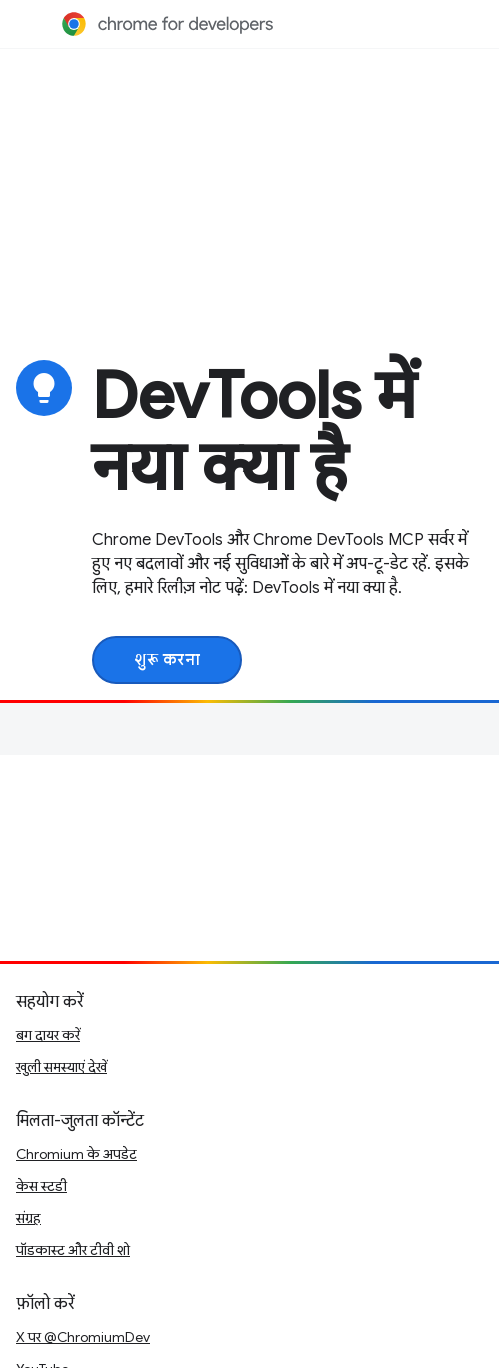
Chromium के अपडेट (76, 1154)
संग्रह (28, 1218)
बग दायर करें (48, 1035)
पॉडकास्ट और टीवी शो (73, 1250)
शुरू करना (167, 660)
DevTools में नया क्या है (253, 432)
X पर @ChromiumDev (83, 1337)
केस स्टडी (41, 1186)
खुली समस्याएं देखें (61, 1067)
